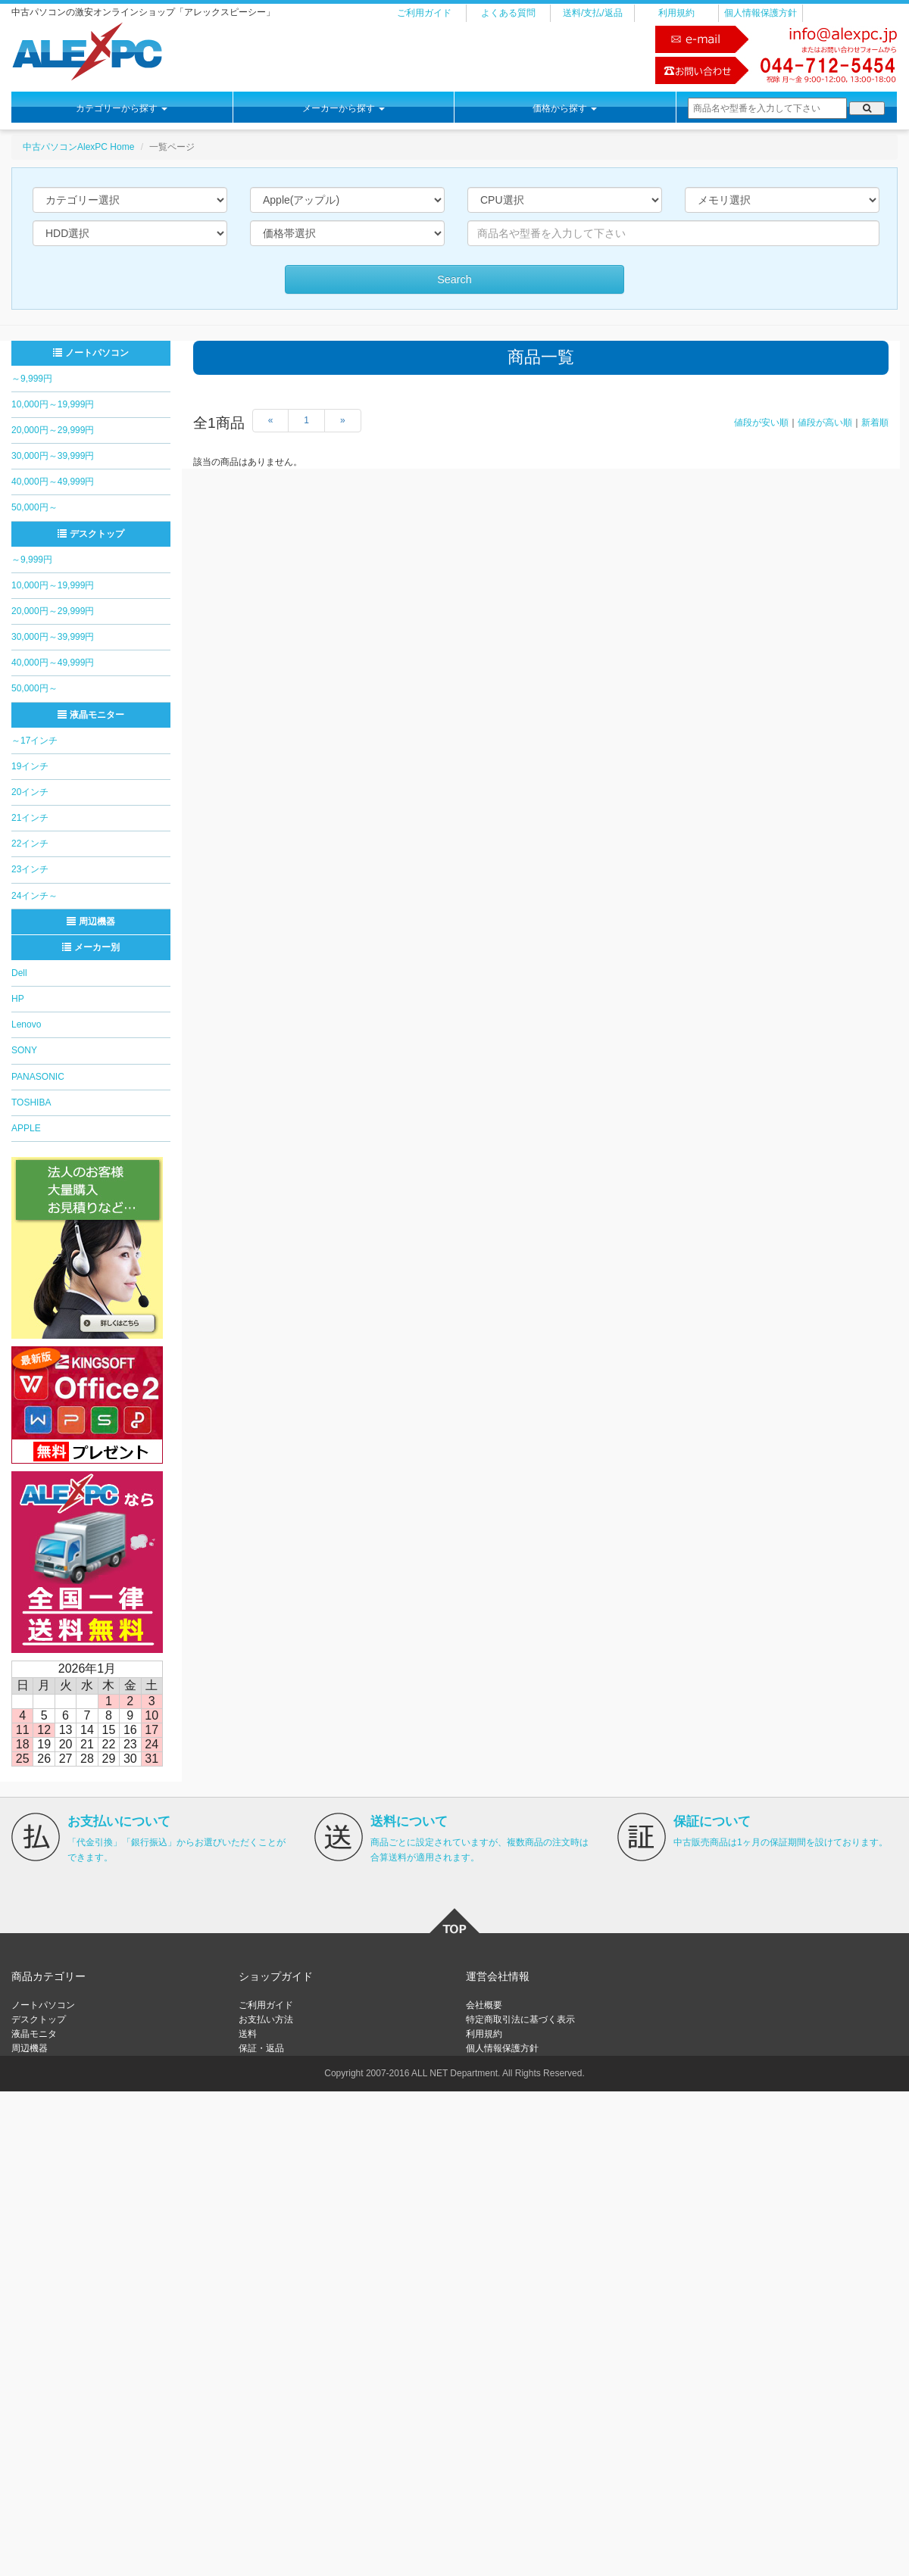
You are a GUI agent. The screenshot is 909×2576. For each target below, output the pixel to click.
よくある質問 (508, 13)
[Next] (342, 420)
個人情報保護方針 (760, 13)
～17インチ (34, 740)
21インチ (29, 817)
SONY (24, 1050)
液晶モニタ (34, 2034)
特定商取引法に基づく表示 (520, 2019)
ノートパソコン (90, 353)
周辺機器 (90, 921)
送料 (248, 2034)
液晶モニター (90, 714)
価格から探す (565, 108)
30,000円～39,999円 (52, 456)
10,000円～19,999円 (52, 404)
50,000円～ (34, 507)
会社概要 (484, 2005)
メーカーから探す (343, 108)
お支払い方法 (266, 2019)
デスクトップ (90, 534)
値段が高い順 (825, 422)
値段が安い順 (761, 422)
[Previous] (270, 420)
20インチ (29, 792)
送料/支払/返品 (593, 13)
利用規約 (676, 13)
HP (17, 998)
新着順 (875, 422)
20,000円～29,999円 (52, 430)
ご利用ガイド (424, 13)
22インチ (29, 843)
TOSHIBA (31, 1102)
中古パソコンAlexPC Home (78, 147)
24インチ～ (34, 895)
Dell (19, 973)
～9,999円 (31, 378)
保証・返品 (261, 2048)
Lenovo (26, 1024)
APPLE (26, 1128)
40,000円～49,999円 (52, 481)
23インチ (29, 869)
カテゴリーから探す (121, 108)
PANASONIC (37, 1076)
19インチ (29, 766)
